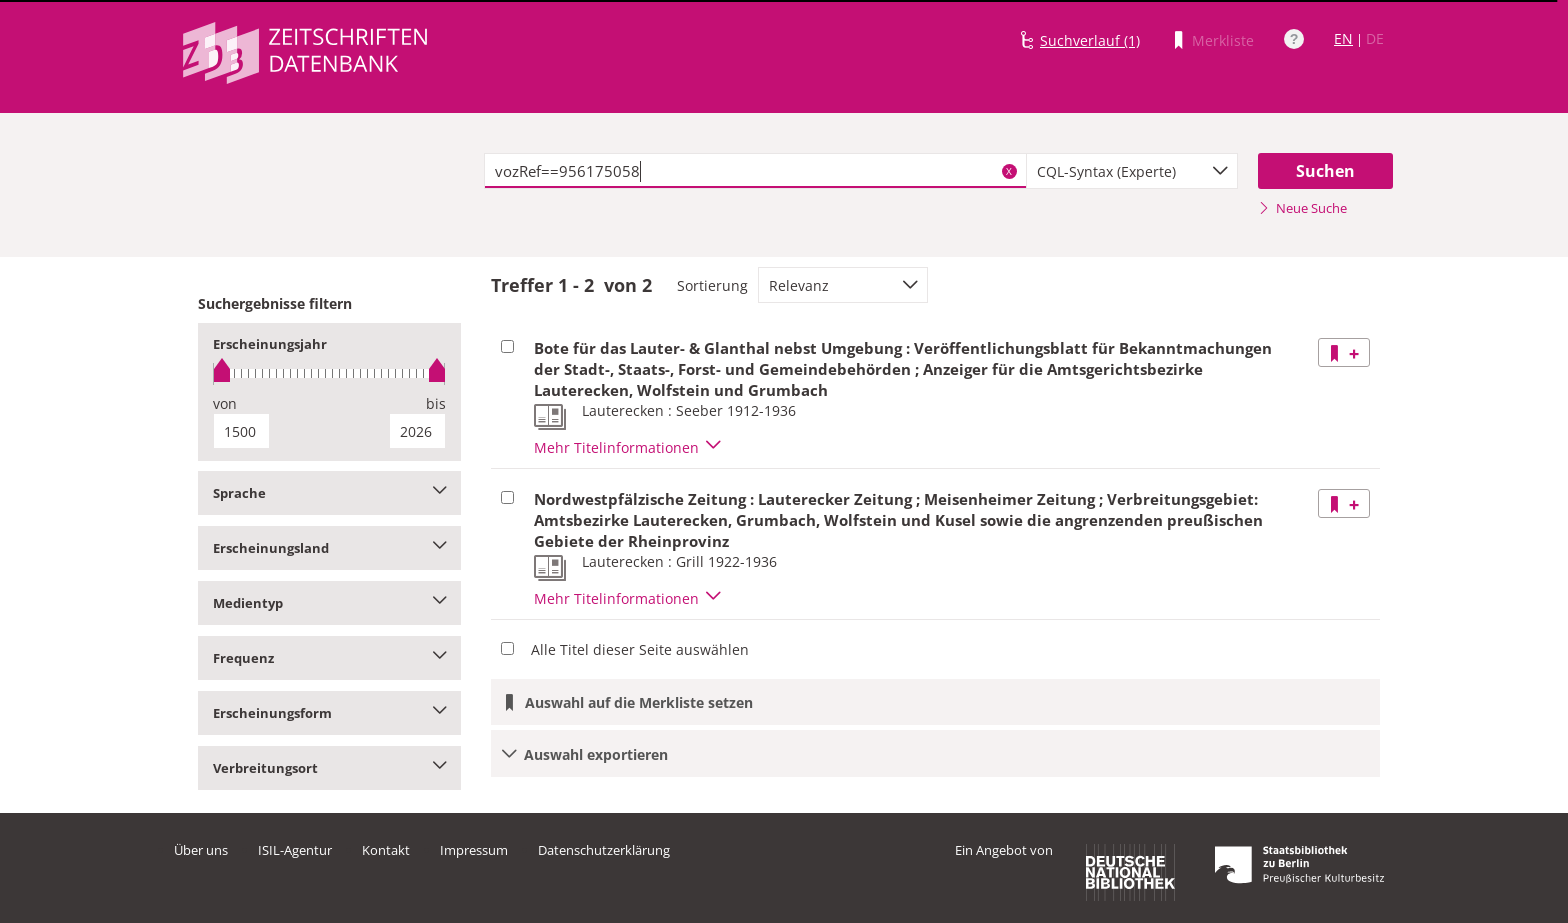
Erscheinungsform (329, 713)
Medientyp (329, 603)
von (225, 403)
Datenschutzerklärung (604, 850)
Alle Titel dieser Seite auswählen (640, 649)
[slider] (329, 373)
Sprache (329, 493)
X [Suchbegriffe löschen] (1009, 171)
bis (436, 403)
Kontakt (386, 850)
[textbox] (755, 171)
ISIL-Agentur (295, 850)
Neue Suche (1302, 208)
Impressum (474, 850)
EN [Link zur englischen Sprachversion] (1343, 38)
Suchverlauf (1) (1090, 40)
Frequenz (329, 658)
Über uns (201, 850)
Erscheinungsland (329, 548)
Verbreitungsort (329, 768)
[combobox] (1132, 171)
